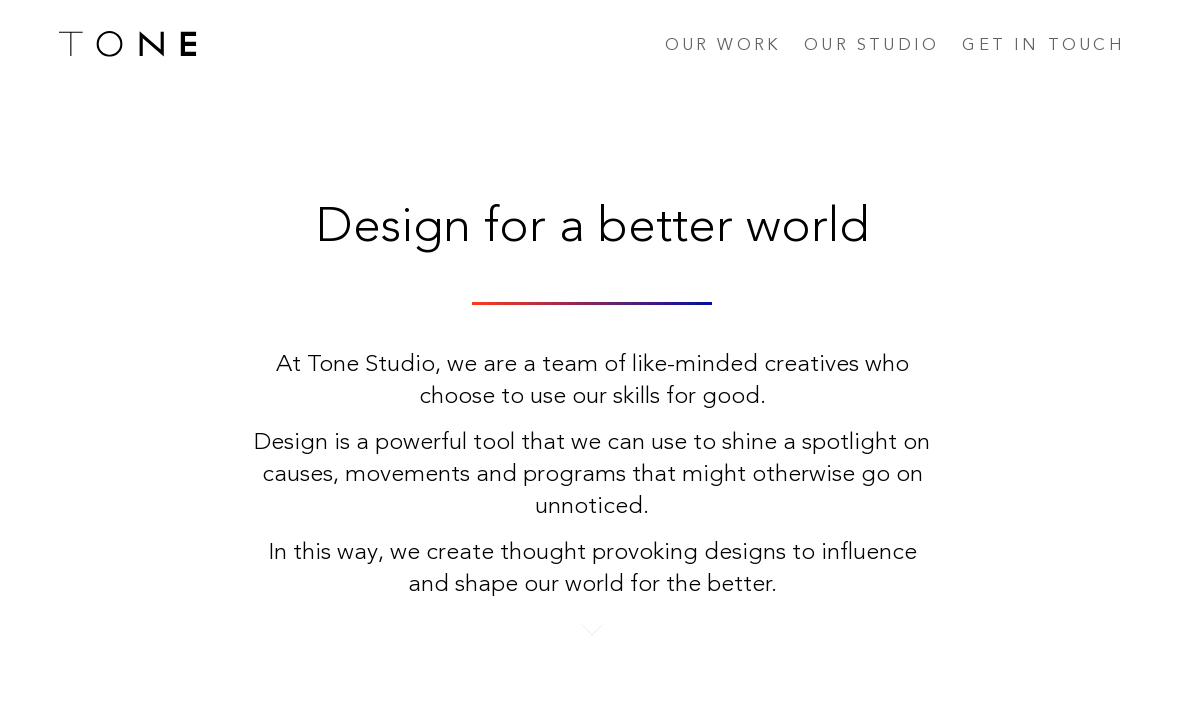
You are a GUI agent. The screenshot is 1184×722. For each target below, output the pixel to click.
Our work (723, 45)
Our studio (871, 45)
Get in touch (1043, 45)
